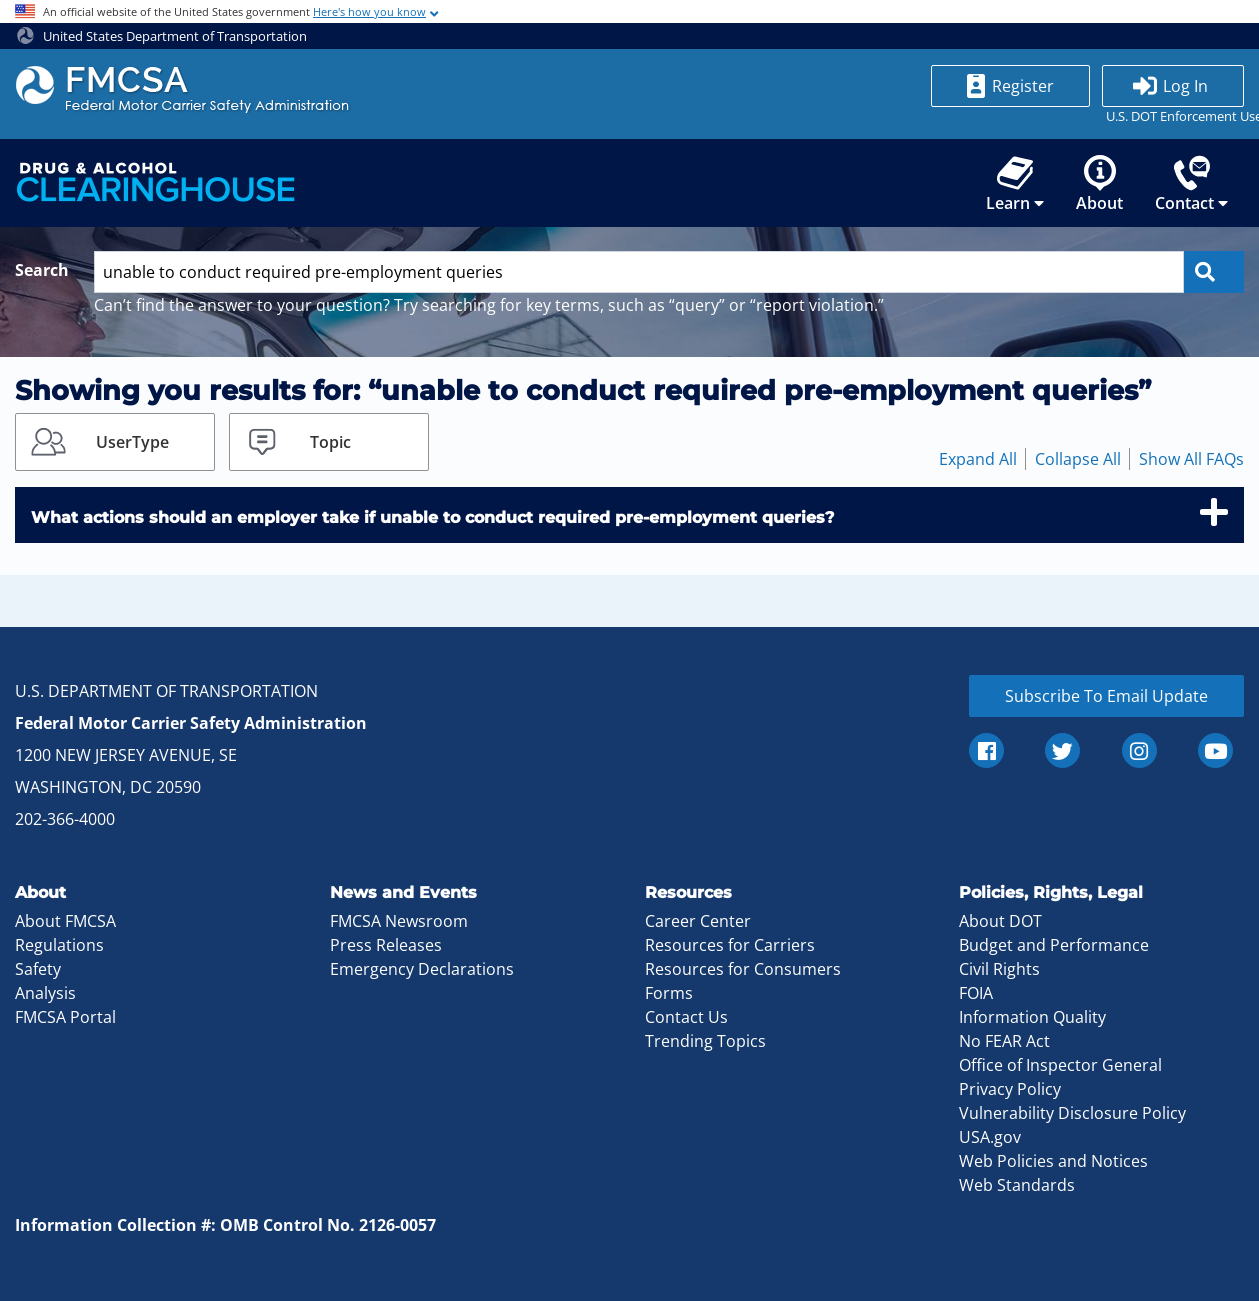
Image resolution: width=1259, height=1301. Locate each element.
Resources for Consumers (743, 969)
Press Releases (386, 945)
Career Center (698, 921)
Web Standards (1017, 1185)
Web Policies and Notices (1053, 1161)
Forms (669, 993)
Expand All (978, 459)
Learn (1015, 184)
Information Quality (1032, 1017)
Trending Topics (705, 1041)
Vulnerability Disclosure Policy (1072, 1113)
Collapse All (1078, 459)
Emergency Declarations (422, 969)
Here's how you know (369, 11)
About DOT (1000, 921)
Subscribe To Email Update (1106, 696)
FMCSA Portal (65, 1017)
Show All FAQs (1191, 459)
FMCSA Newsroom (399, 921)
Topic (330, 442)
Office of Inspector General (1060, 1065)
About (1099, 184)
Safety (38, 969)
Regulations (59, 945)
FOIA (976, 993)
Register (1023, 86)
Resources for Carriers (730, 945)
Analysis (45, 993)
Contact (1191, 184)
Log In (1185, 86)
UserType (132, 442)
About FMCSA (65, 921)
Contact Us (686, 1017)
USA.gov (990, 1137)
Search (42, 270)
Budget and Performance (1054, 945)
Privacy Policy (1010, 1089)
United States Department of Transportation (162, 36)
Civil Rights (999, 969)
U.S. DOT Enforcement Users (1173, 116)
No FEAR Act (1004, 1041)
